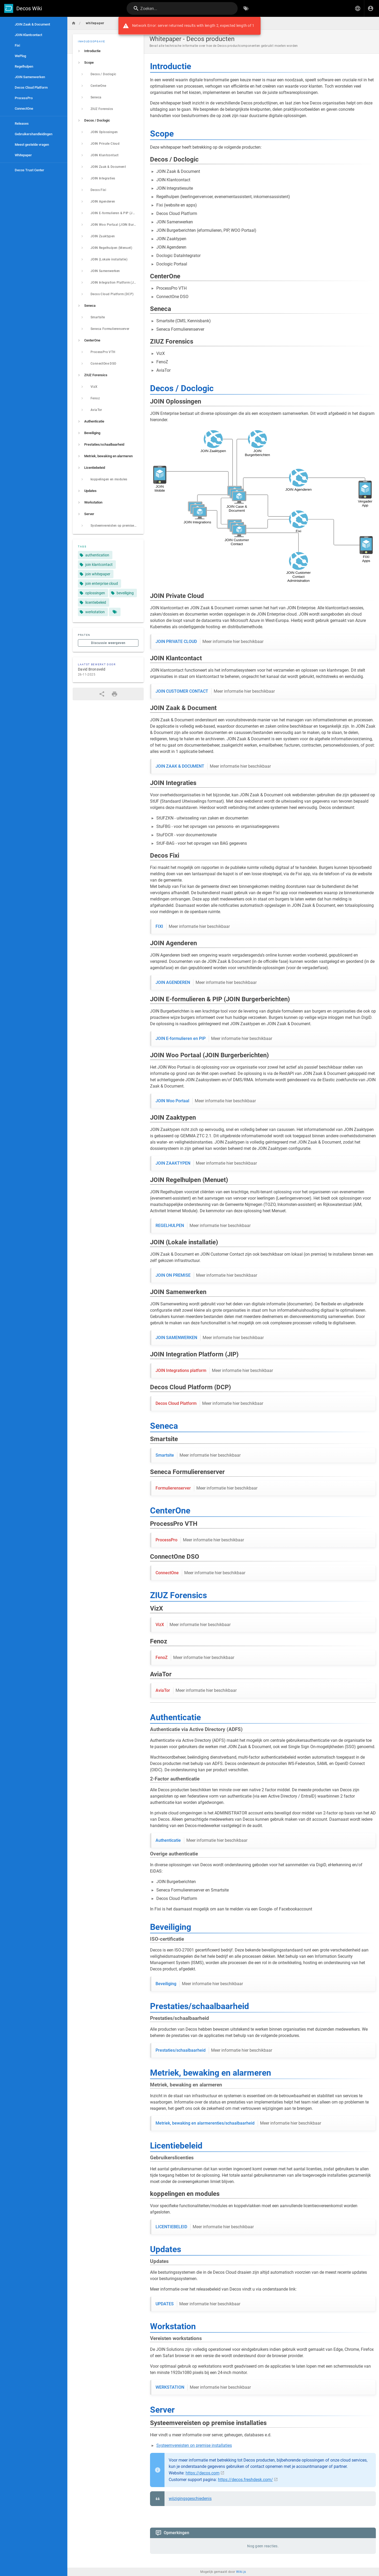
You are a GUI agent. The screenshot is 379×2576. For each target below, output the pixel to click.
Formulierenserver (206, 1488)
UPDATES (198, 2304)
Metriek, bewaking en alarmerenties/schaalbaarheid (238, 2123)
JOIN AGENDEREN (206, 982)
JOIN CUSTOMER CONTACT (215, 691)
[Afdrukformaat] (114, 694)
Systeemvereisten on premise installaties (194, 2445)
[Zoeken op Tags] (246, 8)
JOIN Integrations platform (214, 1370)
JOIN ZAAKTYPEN (206, 1163)
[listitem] (108, 51)
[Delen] (102, 694)
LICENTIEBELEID (205, 2227)
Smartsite (198, 1455)
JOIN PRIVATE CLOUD (209, 641)
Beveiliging (199, 1984)
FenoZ (195, 1657)
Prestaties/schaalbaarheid (214, 2050)
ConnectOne (200, 1573)
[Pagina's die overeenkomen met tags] (115, 612)
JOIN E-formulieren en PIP (214, 1038)
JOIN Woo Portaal (206, 1101)
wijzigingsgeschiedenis (190, 2498)
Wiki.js (241, 2561)
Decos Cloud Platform (209, 1403)
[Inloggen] (370, 8)
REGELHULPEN (203, 1225)
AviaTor (196, 1690)
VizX (193, 1625)
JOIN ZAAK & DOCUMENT (213, 766)
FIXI (193, 926)
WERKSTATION (203, 2387)
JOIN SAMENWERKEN (210, 1338)
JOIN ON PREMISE (206, 1275)
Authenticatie (201, 1840)
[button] (357, 8)
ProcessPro (200, 1540)
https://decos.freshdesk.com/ (245, 2479)
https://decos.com (203, 2473)
